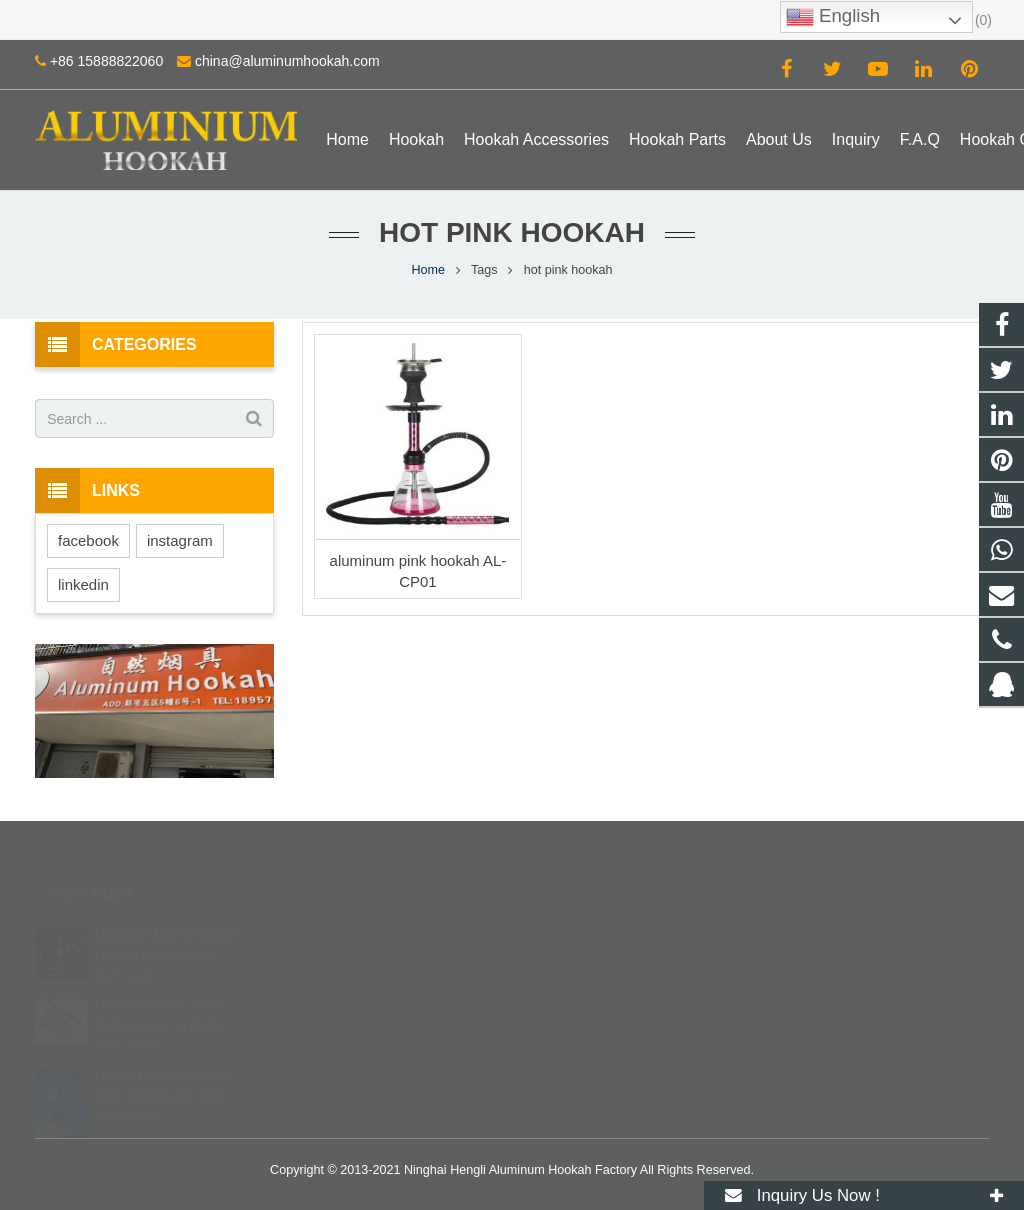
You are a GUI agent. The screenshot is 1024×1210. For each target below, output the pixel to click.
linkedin (83, 584)
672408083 (581, 918)
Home (428, 270)
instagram (180, 540)
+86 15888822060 (106, 61)
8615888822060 (593, 947)
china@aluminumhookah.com (287, 61)
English (833, 17)
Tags (484, 270)
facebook (88, 540)
